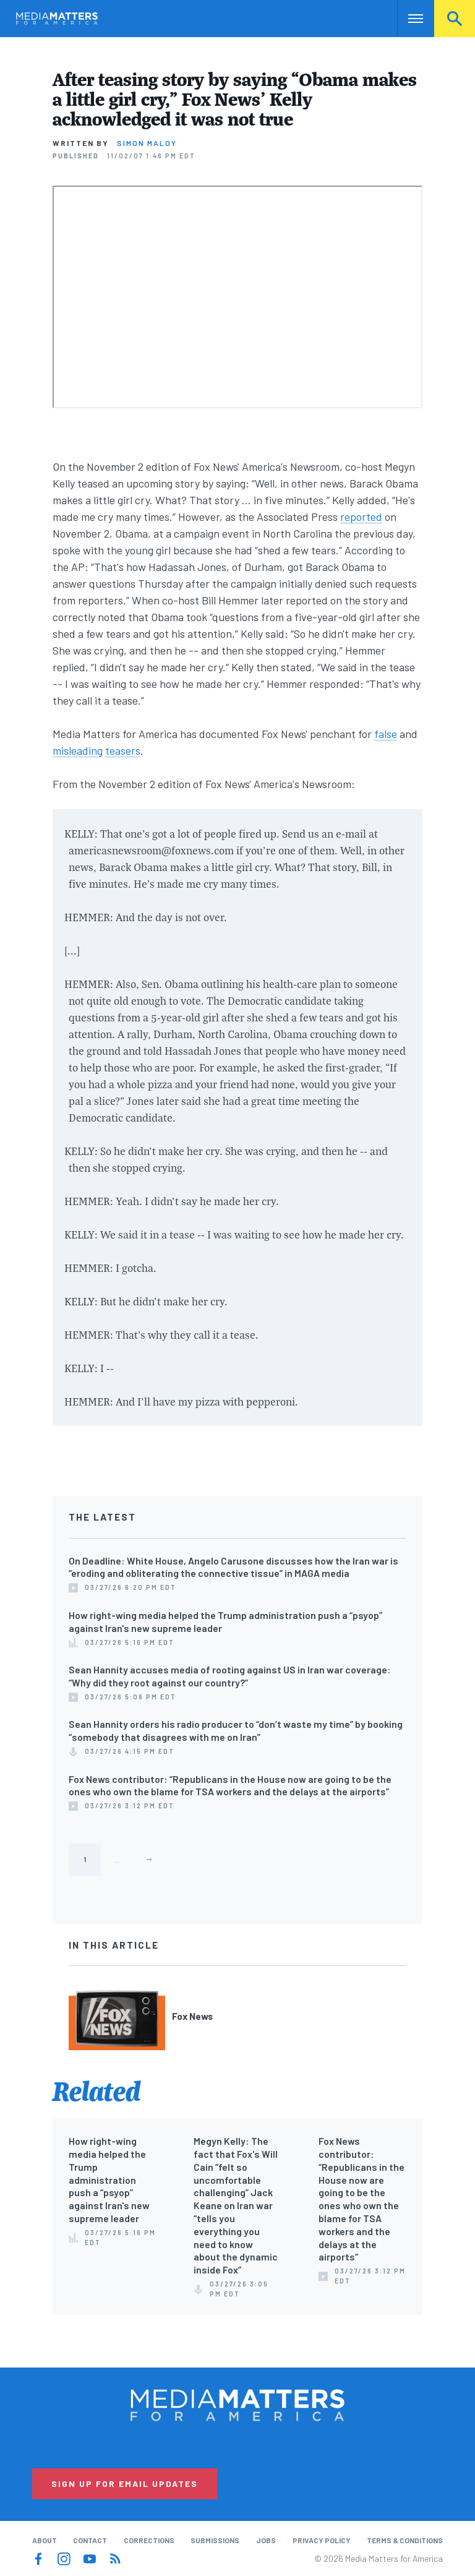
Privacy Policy (322, 2540)
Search (454, 18)
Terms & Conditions (405, 2540)
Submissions (214, 2540)
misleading (78, 750)
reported (361, 516)
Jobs (266, 2540)
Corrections (149, 2540)
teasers (122, 750)
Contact (90, 2540)
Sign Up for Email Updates (124, 2483)
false (385, 734)
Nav (408, 18)
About (44, 2540)
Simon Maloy (147, 143)
